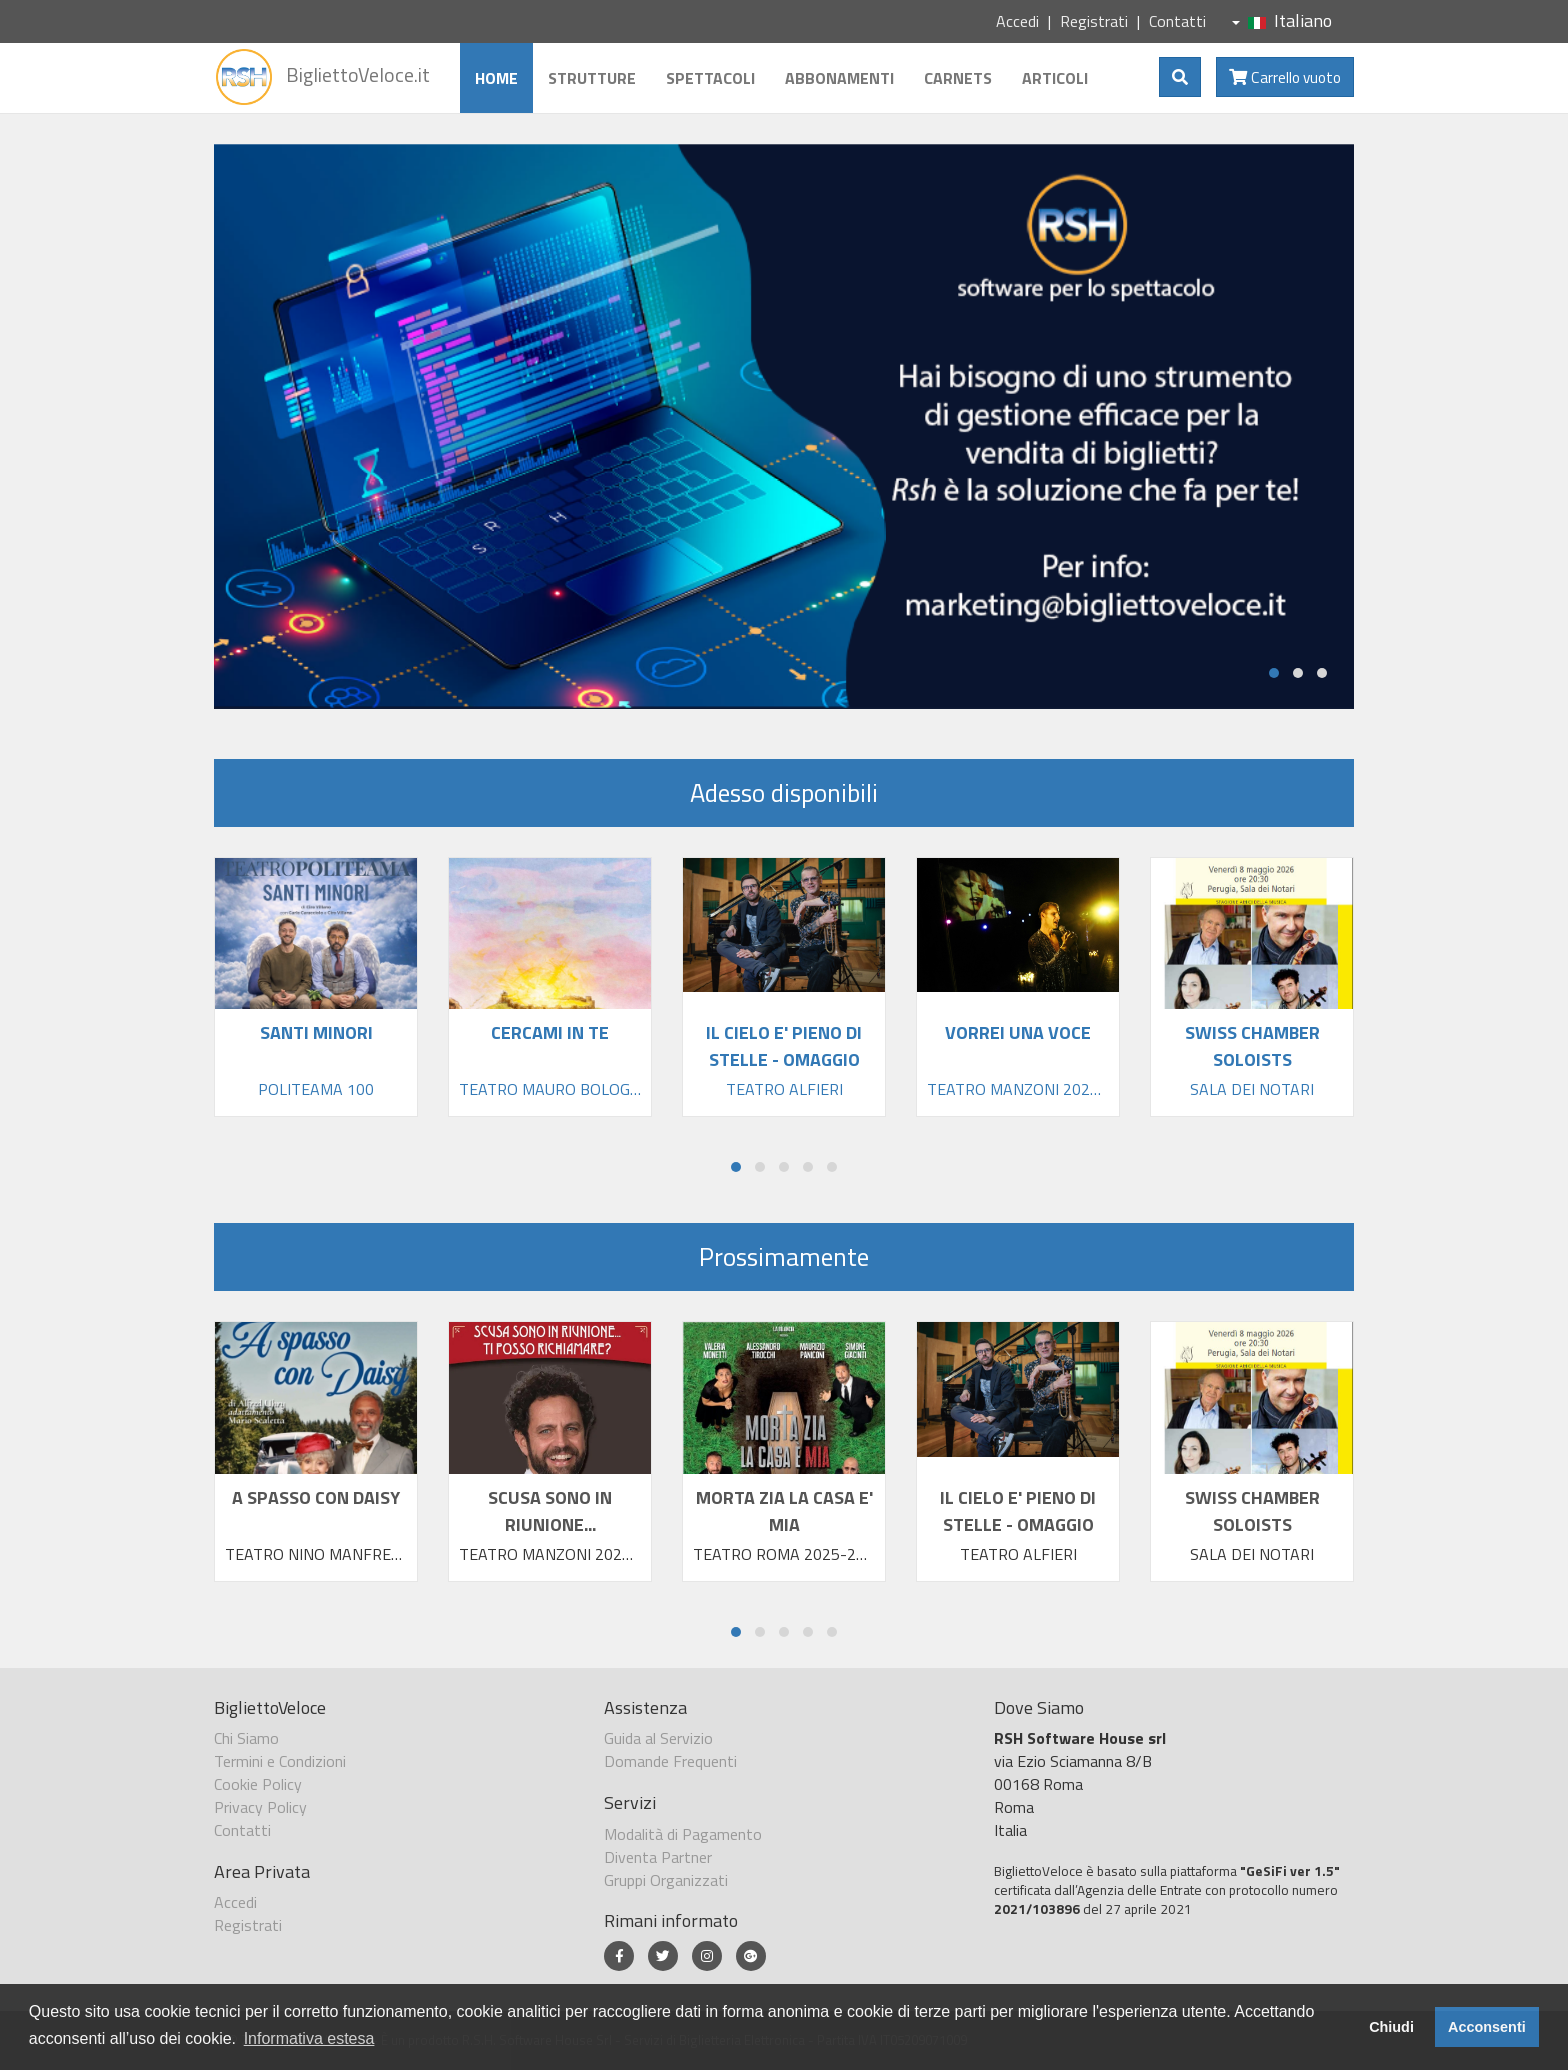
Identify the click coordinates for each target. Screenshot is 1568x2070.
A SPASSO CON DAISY (316, 1497)
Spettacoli (708, 78)
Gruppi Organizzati (666, 1880)
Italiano (1282, 20)
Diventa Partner (658, 1857)
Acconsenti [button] (1487, 2027)
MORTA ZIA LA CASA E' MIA (784, 1511)
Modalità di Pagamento (683, 1834)
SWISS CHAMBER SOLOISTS (1252, 1511)
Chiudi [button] (1391, 2027)
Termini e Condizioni (280, 1761)
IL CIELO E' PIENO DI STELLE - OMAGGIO (1018, 1511)
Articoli (1053, 78)
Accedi (1017, 21)
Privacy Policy (260, 1807)
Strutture (590, 78)
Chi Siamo (246, 1738)
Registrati (1094, 21)
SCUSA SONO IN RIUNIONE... (550, 1511)
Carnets (956, 78)
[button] (1274, 673)
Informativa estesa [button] (309, 2038)
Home (494, 78)
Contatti (1177, 21)
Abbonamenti (837, 78)
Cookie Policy (258, 1784)
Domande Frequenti (670, 1761)
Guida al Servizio (658, 1738)
